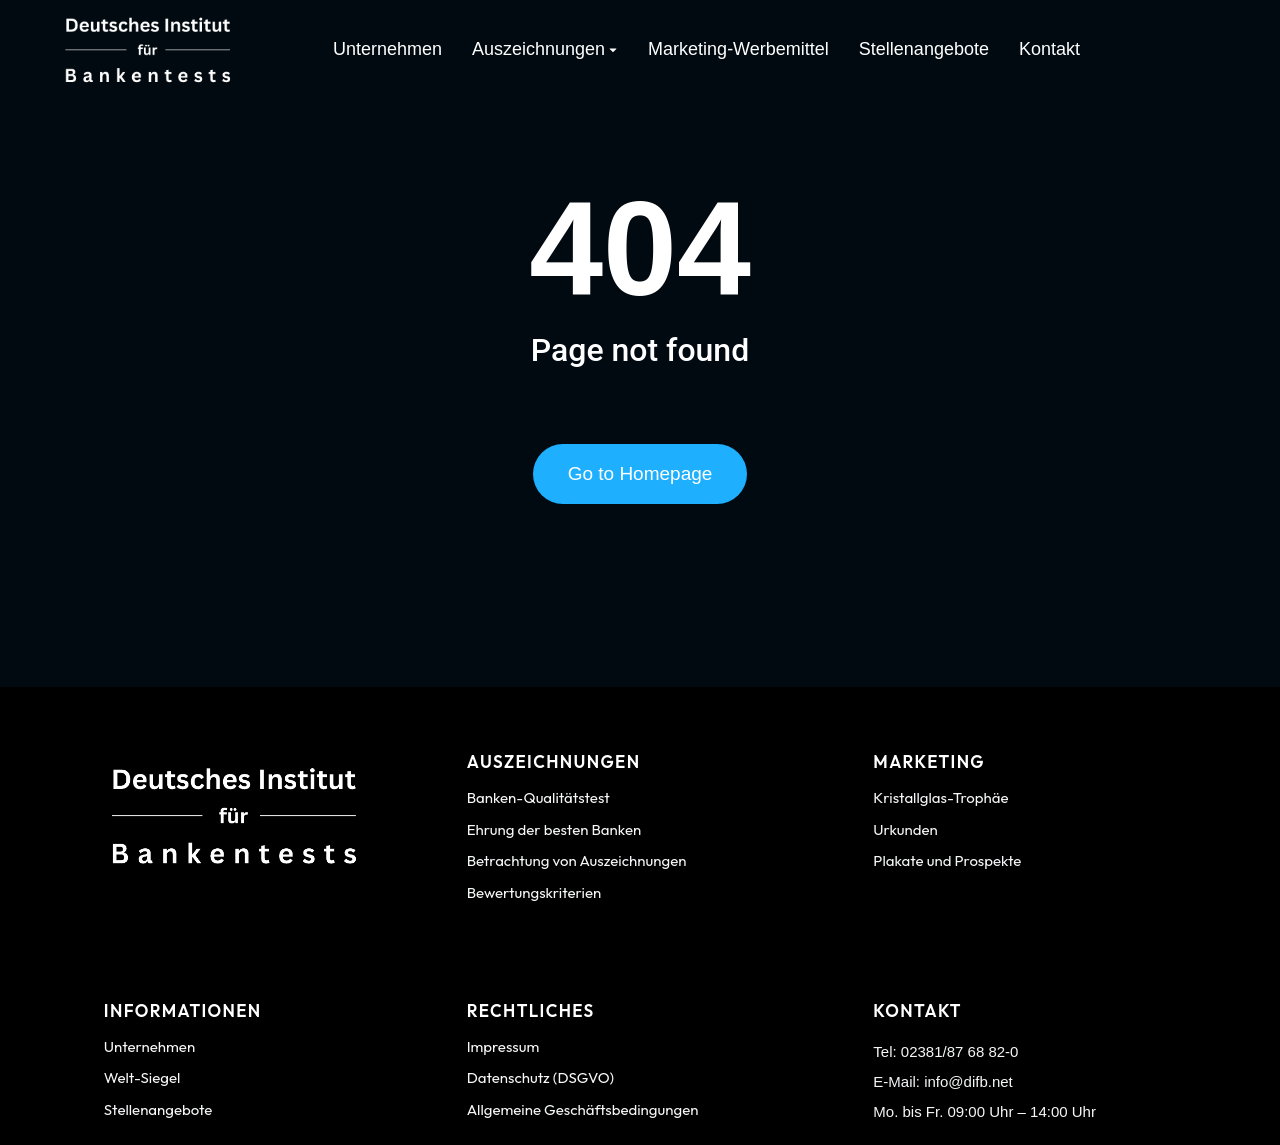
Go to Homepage (640, 479)
